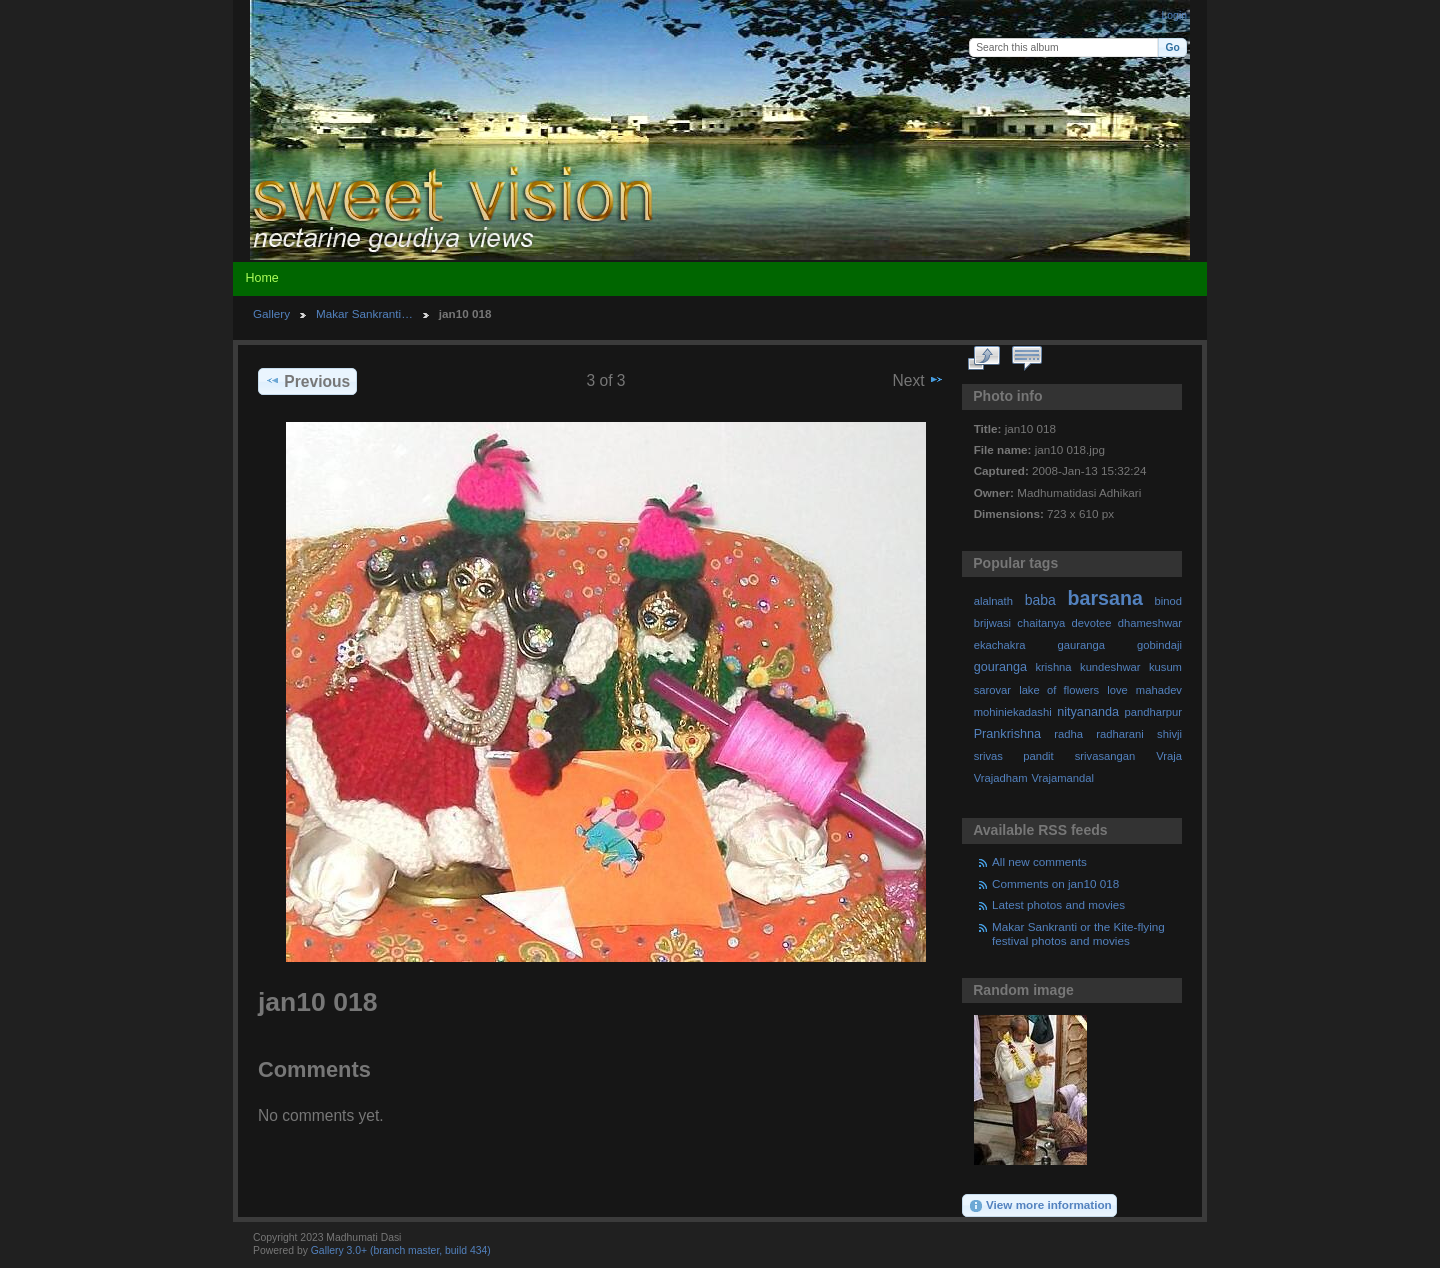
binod (1168, 601)
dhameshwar (1150, 623)
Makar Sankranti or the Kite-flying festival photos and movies (1078, 933)
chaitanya (1041, 623)
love (1117, 690)
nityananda (1088, 712)
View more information (1040, 1206)
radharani (1119, 734)
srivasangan (1105, 756)
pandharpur (1153, 712)
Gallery (271, 313)
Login (1174, 15)
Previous (307, 381)
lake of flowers (1059, 690)
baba (1040, 600)
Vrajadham (1001, 778)
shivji (1169, 734)
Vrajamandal (1062, 778)
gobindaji (1159, 645)
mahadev (1159, 690)
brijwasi (992, 623)
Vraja (1169, 756)
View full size (984, 359)
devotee (1092, 623)
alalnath (993, 601)
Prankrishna (1007, 734)
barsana (1105, 598)
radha (1068, 734)
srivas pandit (1014, 756)
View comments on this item (1027, 359)
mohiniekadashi (1013, 712)
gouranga (1000, 667)
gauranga (1081, 645)
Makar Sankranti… (364, 313)
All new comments (1039, 861)
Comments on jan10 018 (1055, 883)
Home (261, 278)
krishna (1053, 667)
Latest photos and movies (1058, 904)
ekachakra (1000, 645)
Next (918, 380)
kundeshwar (1110, 667)
